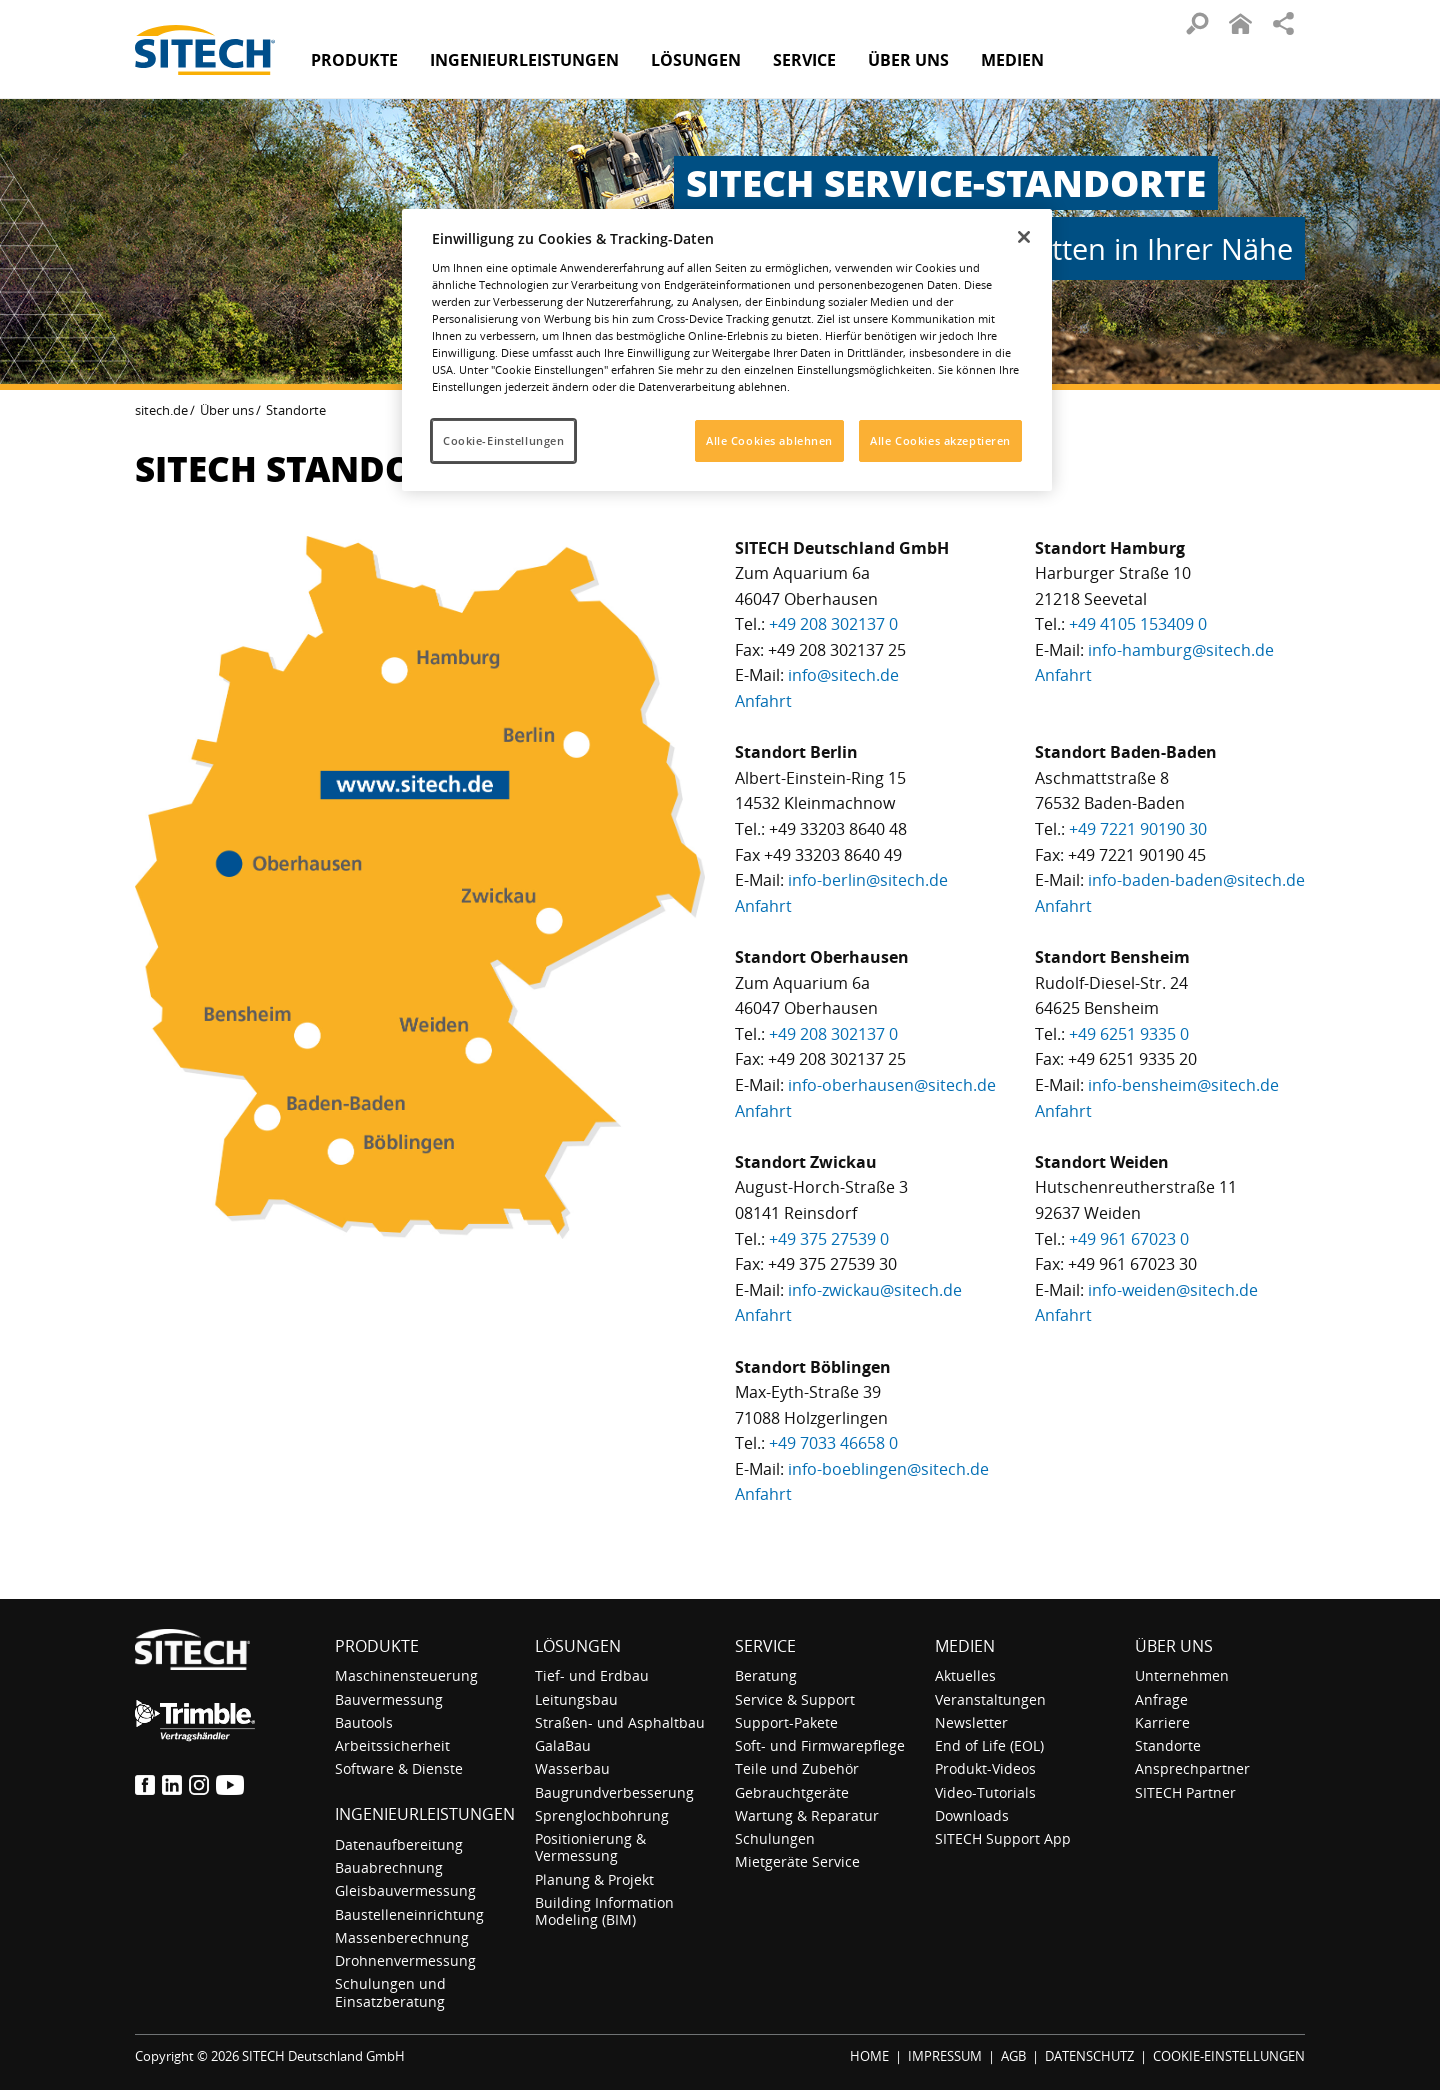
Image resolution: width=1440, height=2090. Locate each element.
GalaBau (563, 1745)
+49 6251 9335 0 (1129, 1034)
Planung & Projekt (594, 1879)
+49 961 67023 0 (1129, 1239)
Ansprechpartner (1192, 1768)
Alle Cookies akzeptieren (940, 440)
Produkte (354, 60)
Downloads (972, 1815)
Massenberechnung (402, 1937)
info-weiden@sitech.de (1173, 1290)
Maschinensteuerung (406, 1675)
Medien (965, 1646)
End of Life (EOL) (989, 1745)
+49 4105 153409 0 (1138, 624)
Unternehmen (1182, 1675)
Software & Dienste (399, 1768)
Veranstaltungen (990, 1699)
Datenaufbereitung (399, 1844)
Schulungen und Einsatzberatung (390, 1992)
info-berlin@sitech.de (868, 880)
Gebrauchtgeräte (792, 1792)
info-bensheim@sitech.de (1183, 1085)
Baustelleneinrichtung (409, 1914)
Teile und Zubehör (797, 1768)
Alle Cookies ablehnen (769, 440)
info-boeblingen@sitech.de (888, 1469)
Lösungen (578, 1646)
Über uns (227, 410)
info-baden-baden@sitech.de (1196, 880)
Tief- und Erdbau (592, 1675)
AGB (1013, 2056)
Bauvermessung (389, 1699)
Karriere (1162, 1722)
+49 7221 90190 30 (1138, 829)
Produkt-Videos (985, 1768)
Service (765, 1646)
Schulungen (775, 1838)
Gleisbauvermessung (405, 1890)
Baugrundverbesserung (614, 1792)
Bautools (364, 1722)
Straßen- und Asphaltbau (620, 1722)
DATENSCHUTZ (1089, 2056)
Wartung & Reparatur (807, 1815)
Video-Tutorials (985, 1792)
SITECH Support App (1003, 1838)
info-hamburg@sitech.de (1181, 650)
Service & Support (795, 1699)
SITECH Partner (1185, 1792)
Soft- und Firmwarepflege (820, 1745)
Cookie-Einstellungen (503, 440)
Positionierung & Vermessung (590, 1847)
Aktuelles (965, 1675)
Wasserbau (572, 1768)
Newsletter (971, 1722)
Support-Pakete (786, 1722)
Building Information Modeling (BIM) (604, 1911)
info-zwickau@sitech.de (875, 1290)
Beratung (766, 1675)
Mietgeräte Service (797, 1861)
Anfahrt (763, 701)
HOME (869, 2056)
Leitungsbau (576, 1699)
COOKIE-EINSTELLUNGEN (1229, 2056)
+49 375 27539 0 (829, 1239)
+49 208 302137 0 (833, 624)
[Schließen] (1024, 237)
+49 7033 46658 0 (833, 1443)
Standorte (1168, 1745)
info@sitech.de (843, 675)
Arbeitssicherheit (392, 1745)
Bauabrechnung (389, 1867)
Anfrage (1161, 1699)
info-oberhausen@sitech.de (892, 1085)
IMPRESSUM (945, 2056)
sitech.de (161, 410)
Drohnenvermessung (405, 1960)
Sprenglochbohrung (602, 1815)
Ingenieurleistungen (425, 1814)
